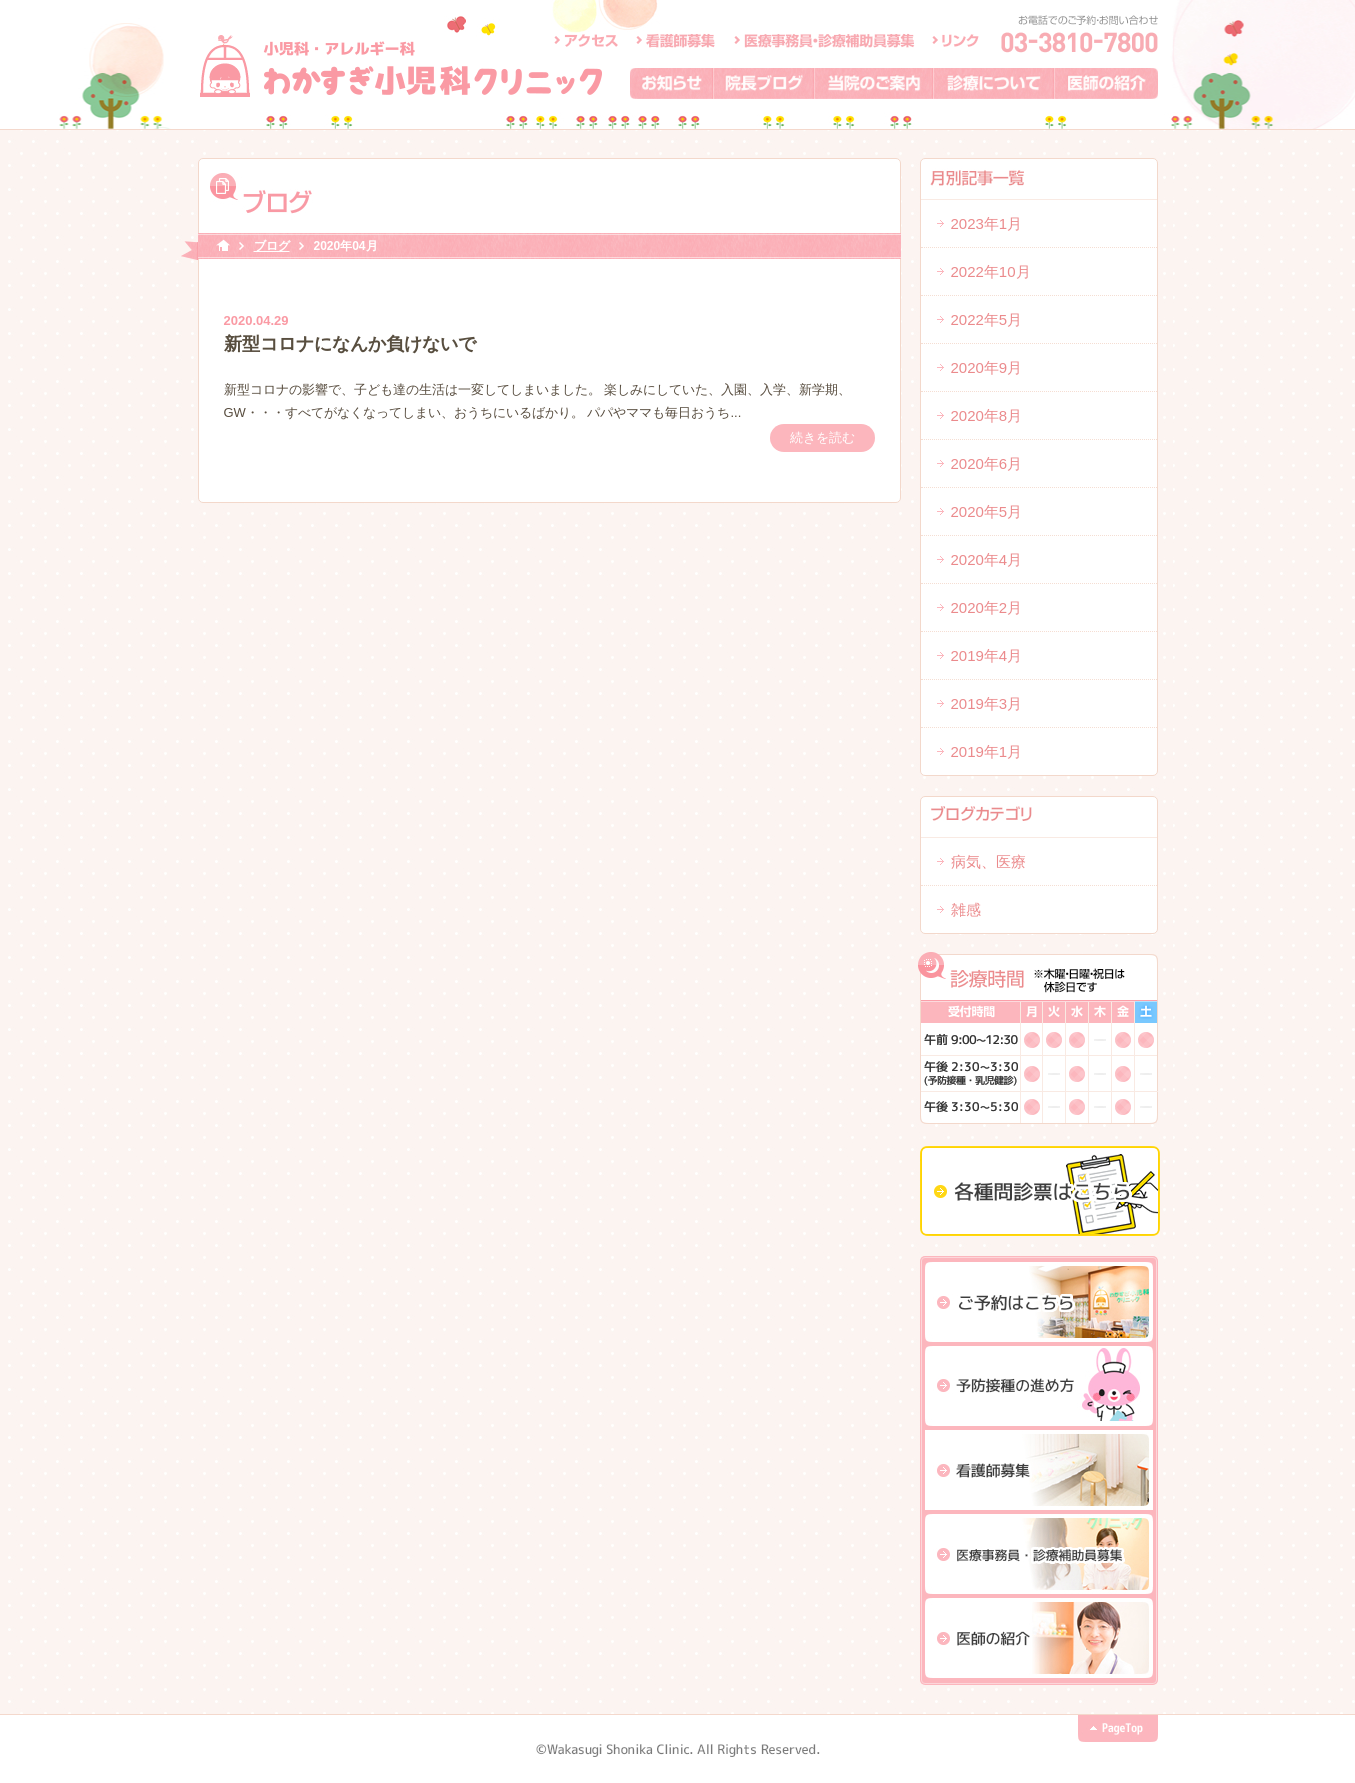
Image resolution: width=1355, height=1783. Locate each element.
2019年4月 (987, 655)
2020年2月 (987, 607)
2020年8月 (987, 415)
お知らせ (672, 83)
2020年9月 (987, 367)
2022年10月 (991, 271)
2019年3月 (987, 703)
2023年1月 (987, 223)
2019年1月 (987, 751)
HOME (223, 246)
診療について (994, 83)
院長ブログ (764, 83)
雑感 (966, 909)
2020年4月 (987, 559)
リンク (955, 40)
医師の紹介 (1106, 83)
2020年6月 (987, 463)
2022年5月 (987, 319)
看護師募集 (677, 40)
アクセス (586, 40)
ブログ (272, 246)
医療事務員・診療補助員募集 (824, 40)
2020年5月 (987, 511)
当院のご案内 (874, 83)
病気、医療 (988, 861)
